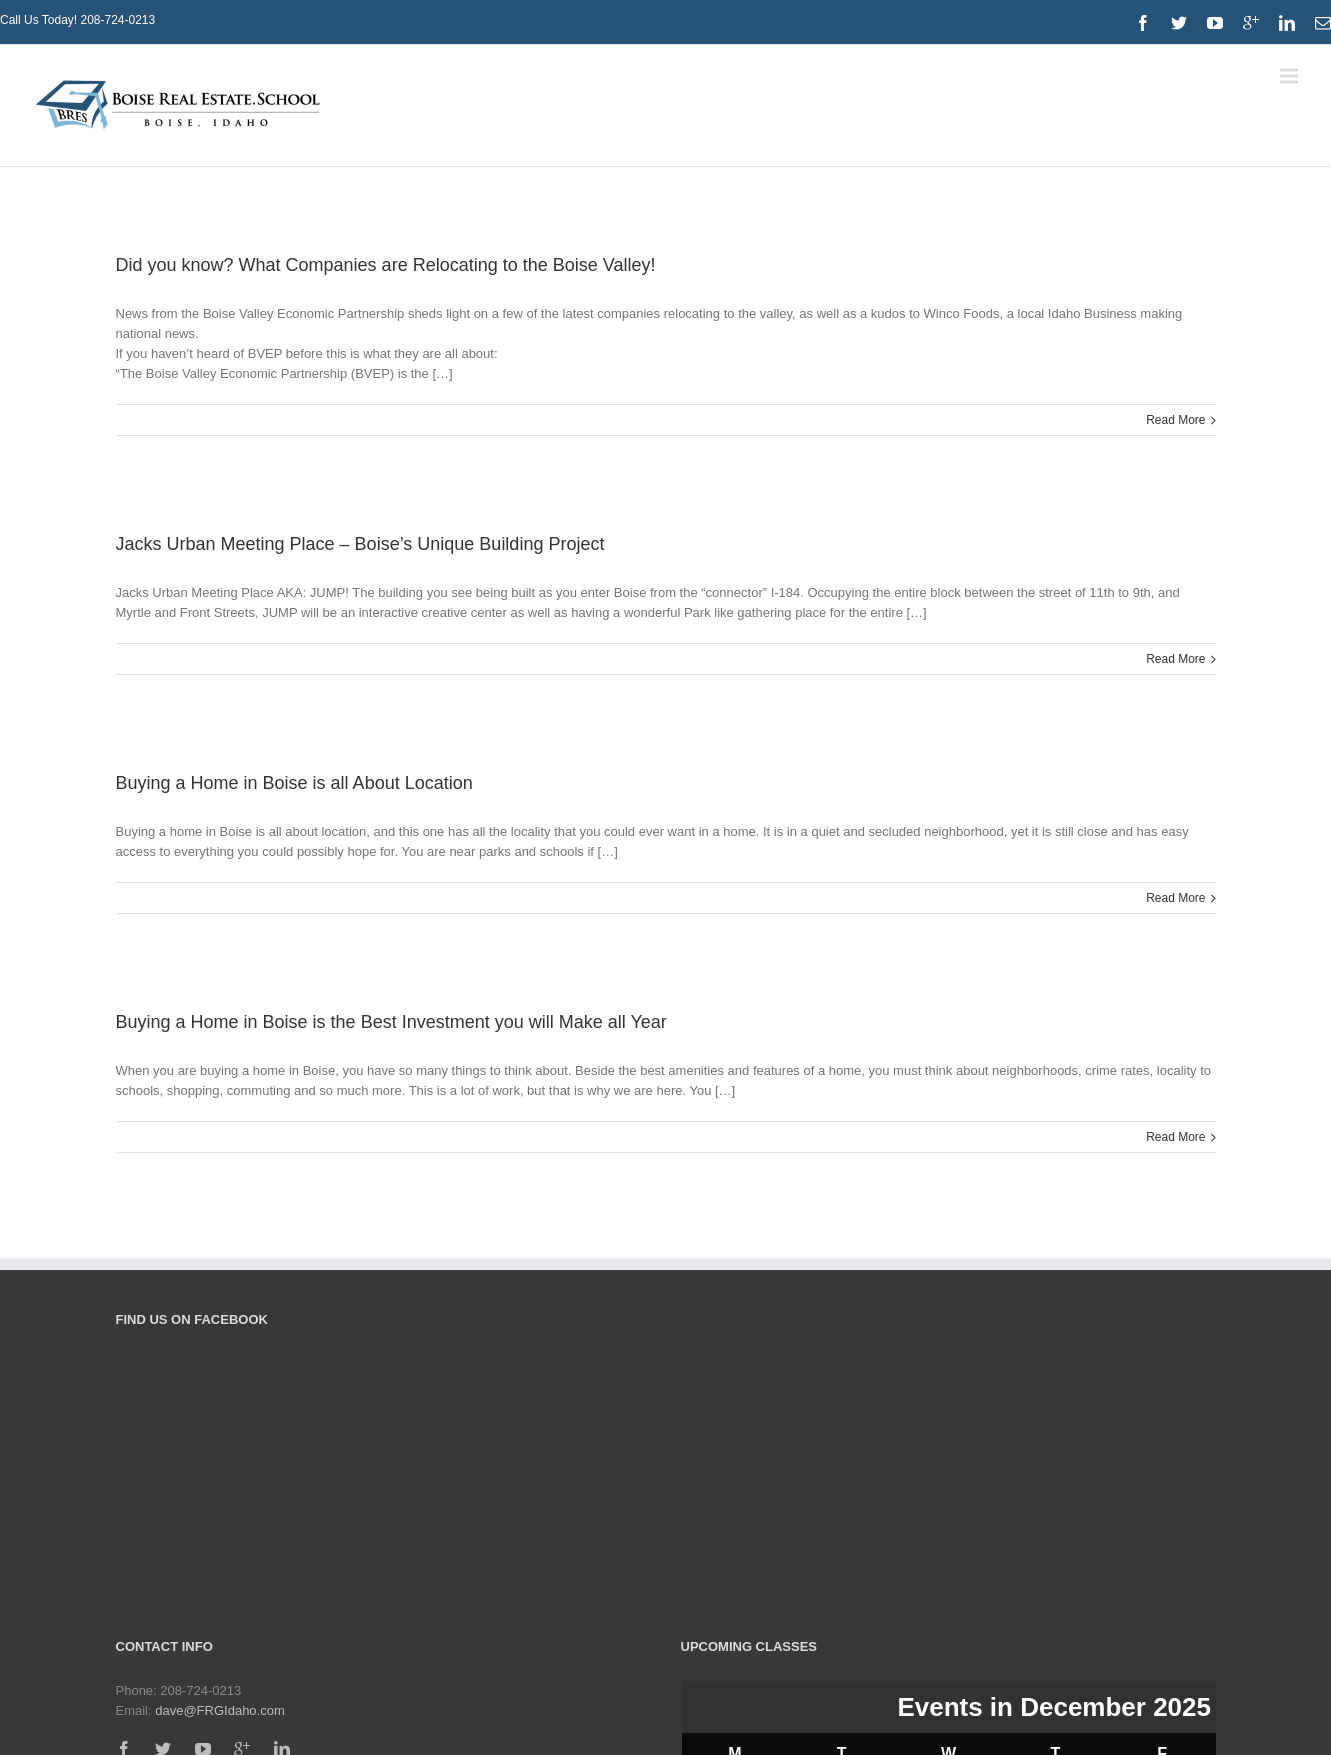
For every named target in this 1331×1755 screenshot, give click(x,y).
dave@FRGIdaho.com (220, 1710)
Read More (1175, 420)
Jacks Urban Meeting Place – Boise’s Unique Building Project (360, 544)
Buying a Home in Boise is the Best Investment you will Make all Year (391, 1022)
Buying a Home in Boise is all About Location (294, 783)
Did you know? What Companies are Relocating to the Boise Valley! (386, 265)
